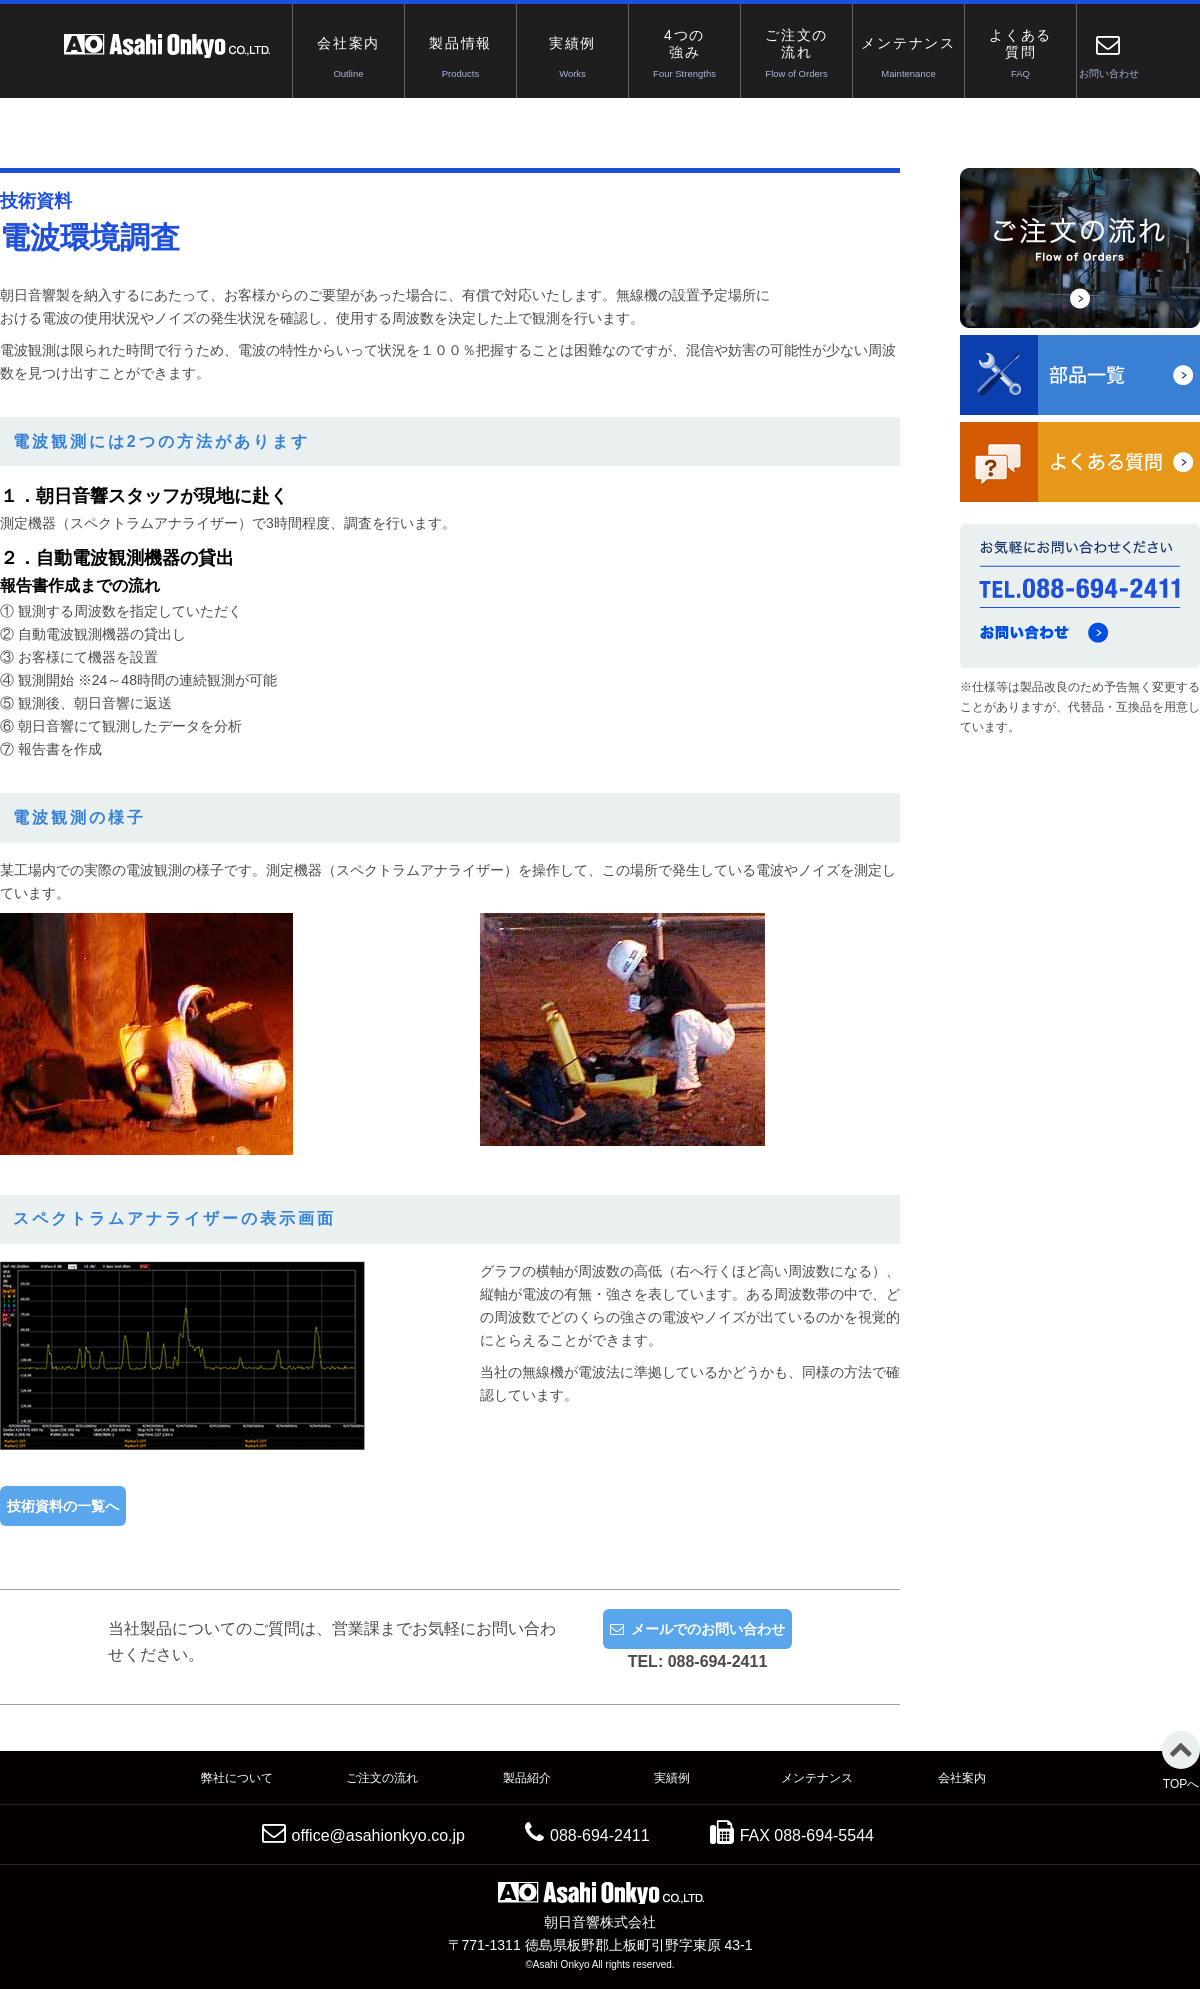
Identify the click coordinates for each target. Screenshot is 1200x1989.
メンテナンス (817, 1778)
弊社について (237, 1778)
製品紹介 (527, 1778)
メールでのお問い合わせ (708, 1629)
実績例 (672, 1778)
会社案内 (962, 1778)
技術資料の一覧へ (63, 1506)
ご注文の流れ (382, 1778)
